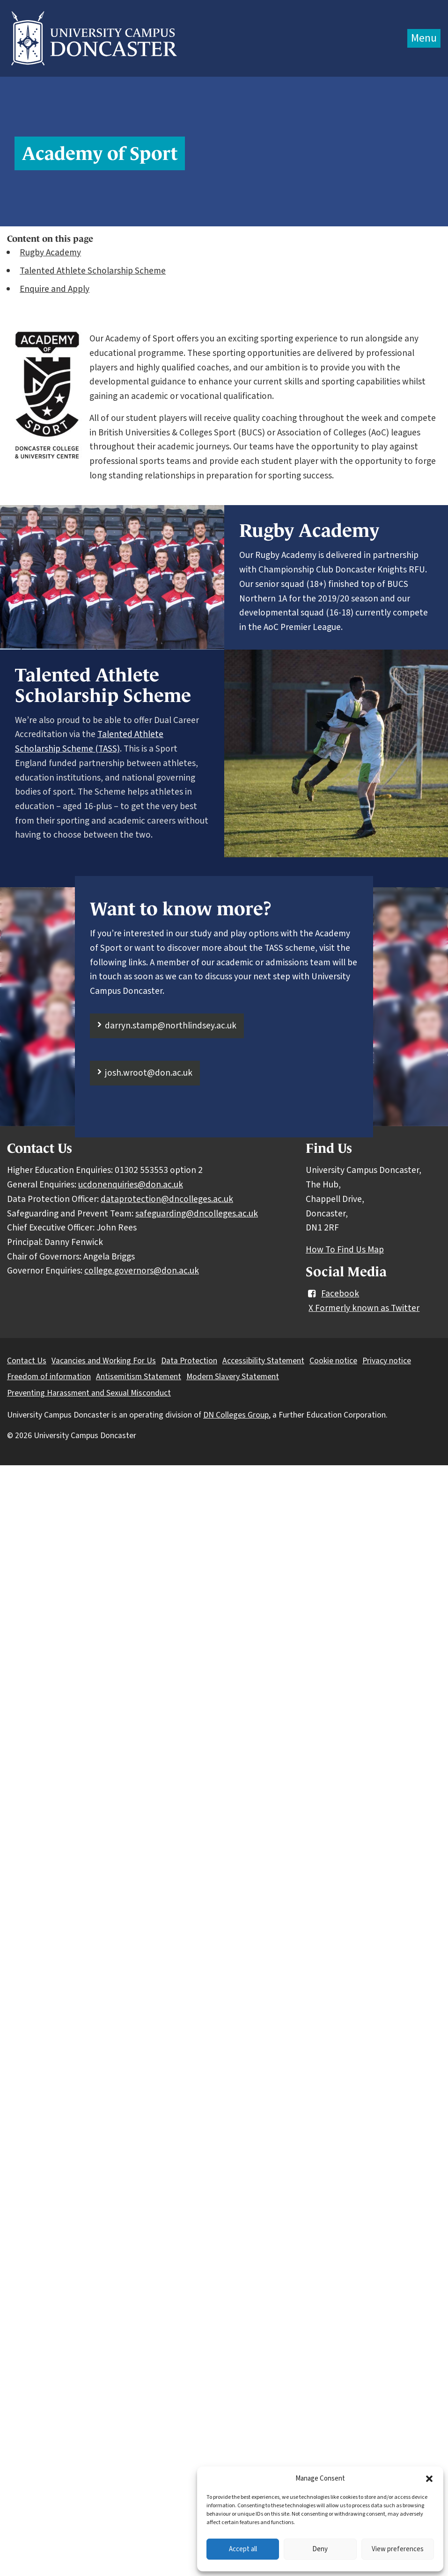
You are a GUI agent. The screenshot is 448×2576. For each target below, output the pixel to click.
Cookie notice (333, 1361)
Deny (320, 2549)
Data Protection (189, 1361)
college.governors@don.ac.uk (141, 1270)
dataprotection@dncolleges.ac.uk (167, 1199)
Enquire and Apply (54, 289)
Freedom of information (49, 1376)
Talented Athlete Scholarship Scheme (93, 270)
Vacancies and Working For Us (103, 1361)
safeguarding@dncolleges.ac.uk (196, 1213)
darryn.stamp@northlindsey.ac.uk (170, 1025)
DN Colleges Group (236, 1415)
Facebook (332, 1293)
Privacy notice (386, 1361)
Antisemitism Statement (138, 1376)
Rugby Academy (50, 252)
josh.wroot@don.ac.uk (148, 1072)
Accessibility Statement (263, 1361)
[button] (429, 2478)
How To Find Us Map (345, 1249)
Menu (424, 38)
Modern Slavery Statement (232, 1376)
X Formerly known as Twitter (363, 1308)
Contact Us (26, 1361)
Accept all (243, 2549)
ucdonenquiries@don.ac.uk (130, 1184)
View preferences (398, 2549)
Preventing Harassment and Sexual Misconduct (89, 1393)
